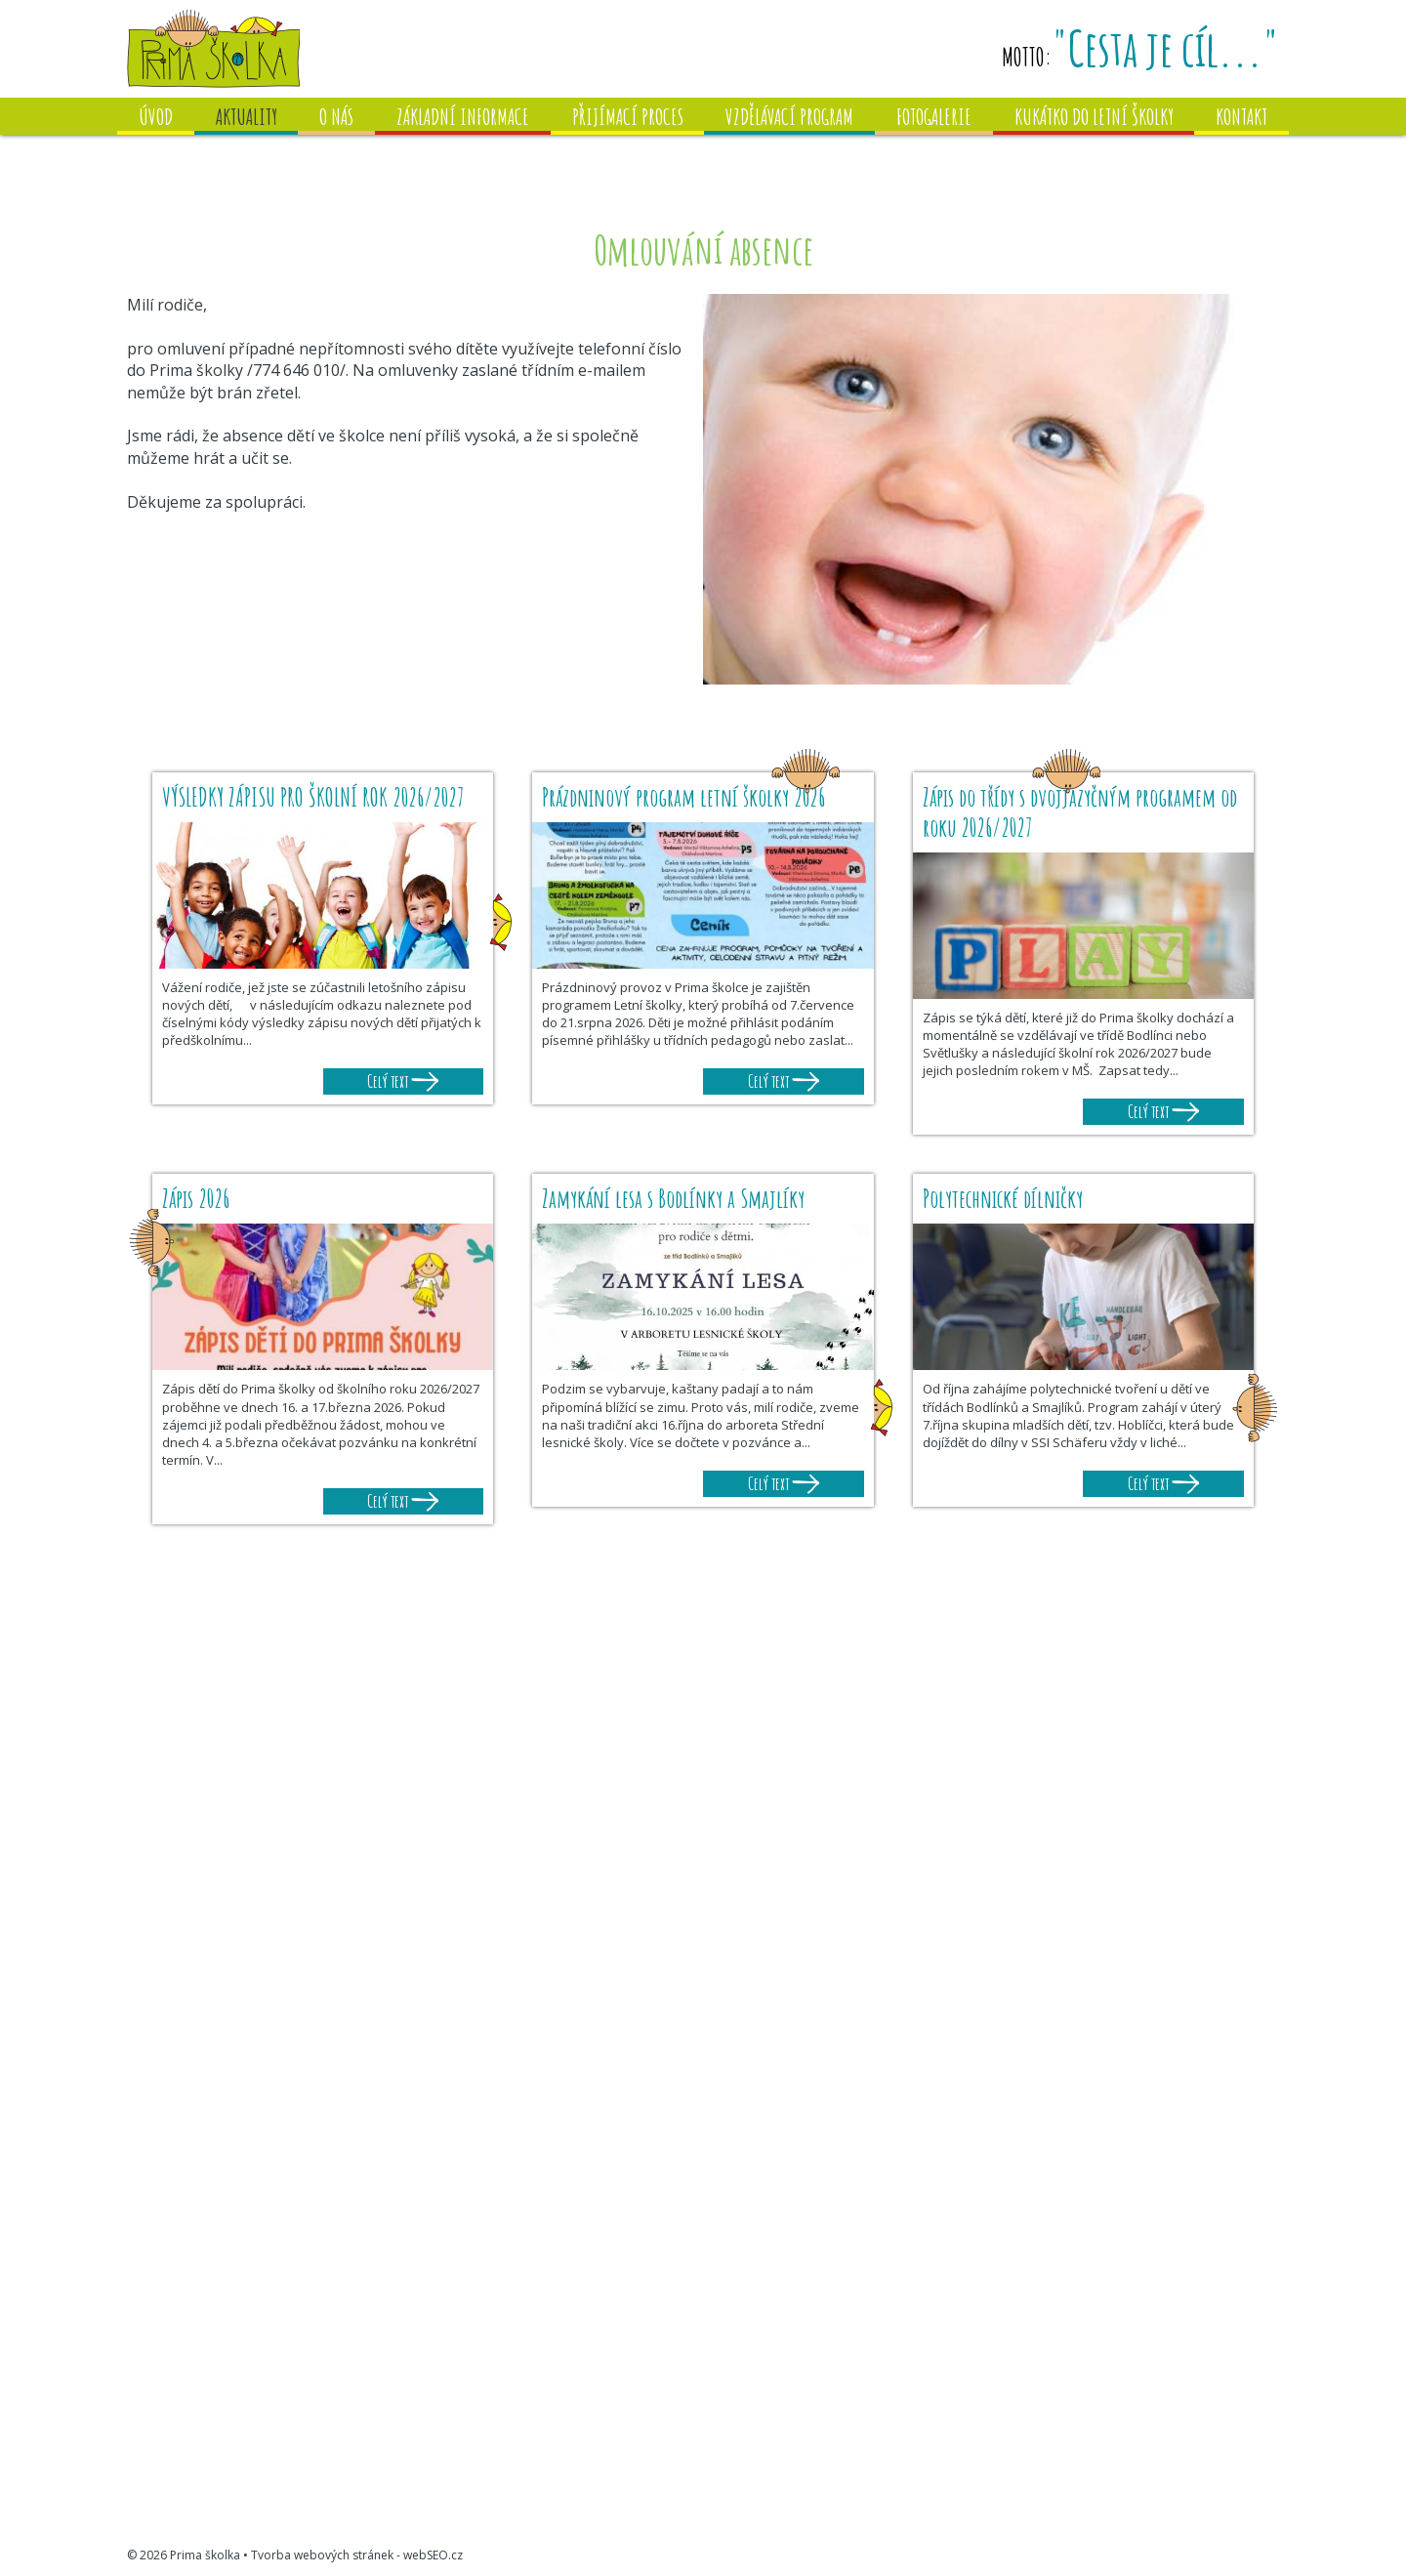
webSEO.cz (433, 2555)
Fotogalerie (934, 117)
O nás (336, 117)
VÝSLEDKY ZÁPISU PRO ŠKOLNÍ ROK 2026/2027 (316, 797)
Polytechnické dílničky (1003, 1199)
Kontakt (1241, 117)
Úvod (156, 117)
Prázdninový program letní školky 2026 (683, 797)
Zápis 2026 (195, 1199)
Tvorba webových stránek (322, 2555)
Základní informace (462, 117)
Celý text (402, 1081)
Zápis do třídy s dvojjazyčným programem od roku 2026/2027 (1080, 812)
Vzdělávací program (789, 117)
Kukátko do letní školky (1094, 117)
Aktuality (246, 117)
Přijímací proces (627, 117)
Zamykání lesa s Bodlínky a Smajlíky (673, 1199)
